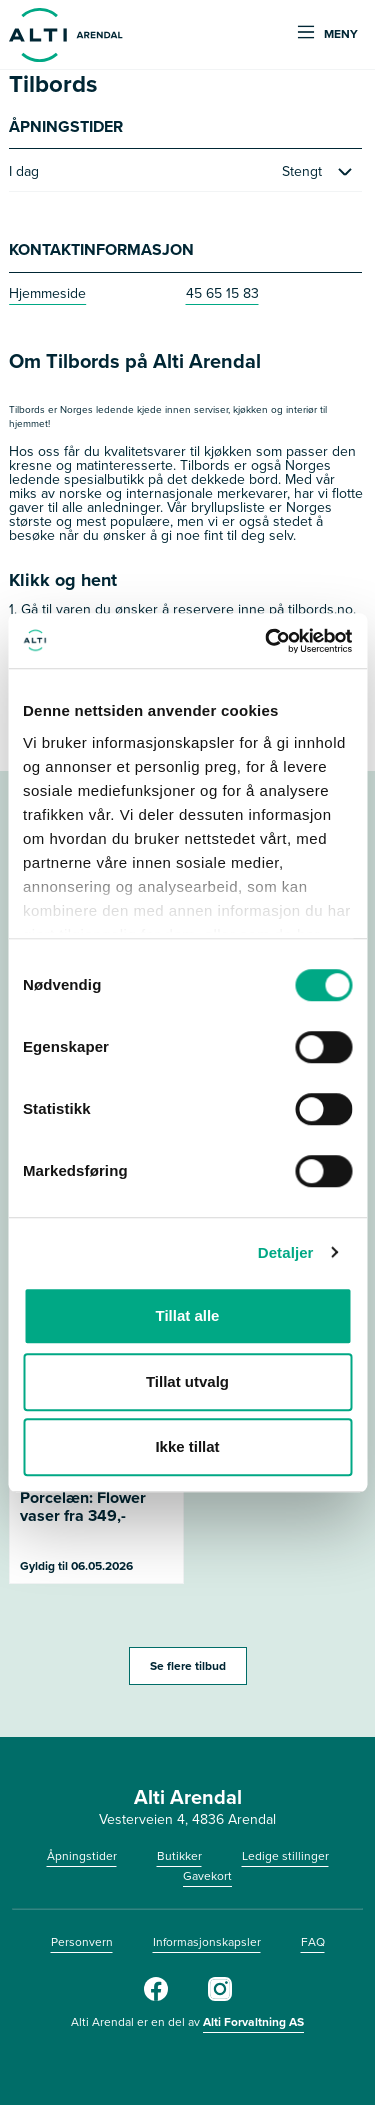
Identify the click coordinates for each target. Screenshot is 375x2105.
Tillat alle (188, 1315)
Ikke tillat (187, 1446)
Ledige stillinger (285, 1856)
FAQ (313, 1942)
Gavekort (207, 1876)
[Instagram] (220, 1997)
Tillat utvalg (187, 1381)
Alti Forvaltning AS (253, 2022)
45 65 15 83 (222, 293)
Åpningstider (82, 1856)
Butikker (179, 1856)
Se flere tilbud (188, 1666)
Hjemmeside (47, 293)
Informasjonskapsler (207, 1942)
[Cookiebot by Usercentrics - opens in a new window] (267, 641)
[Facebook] (156, 1997)
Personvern (82, 1942)
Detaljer (286, 1252)
